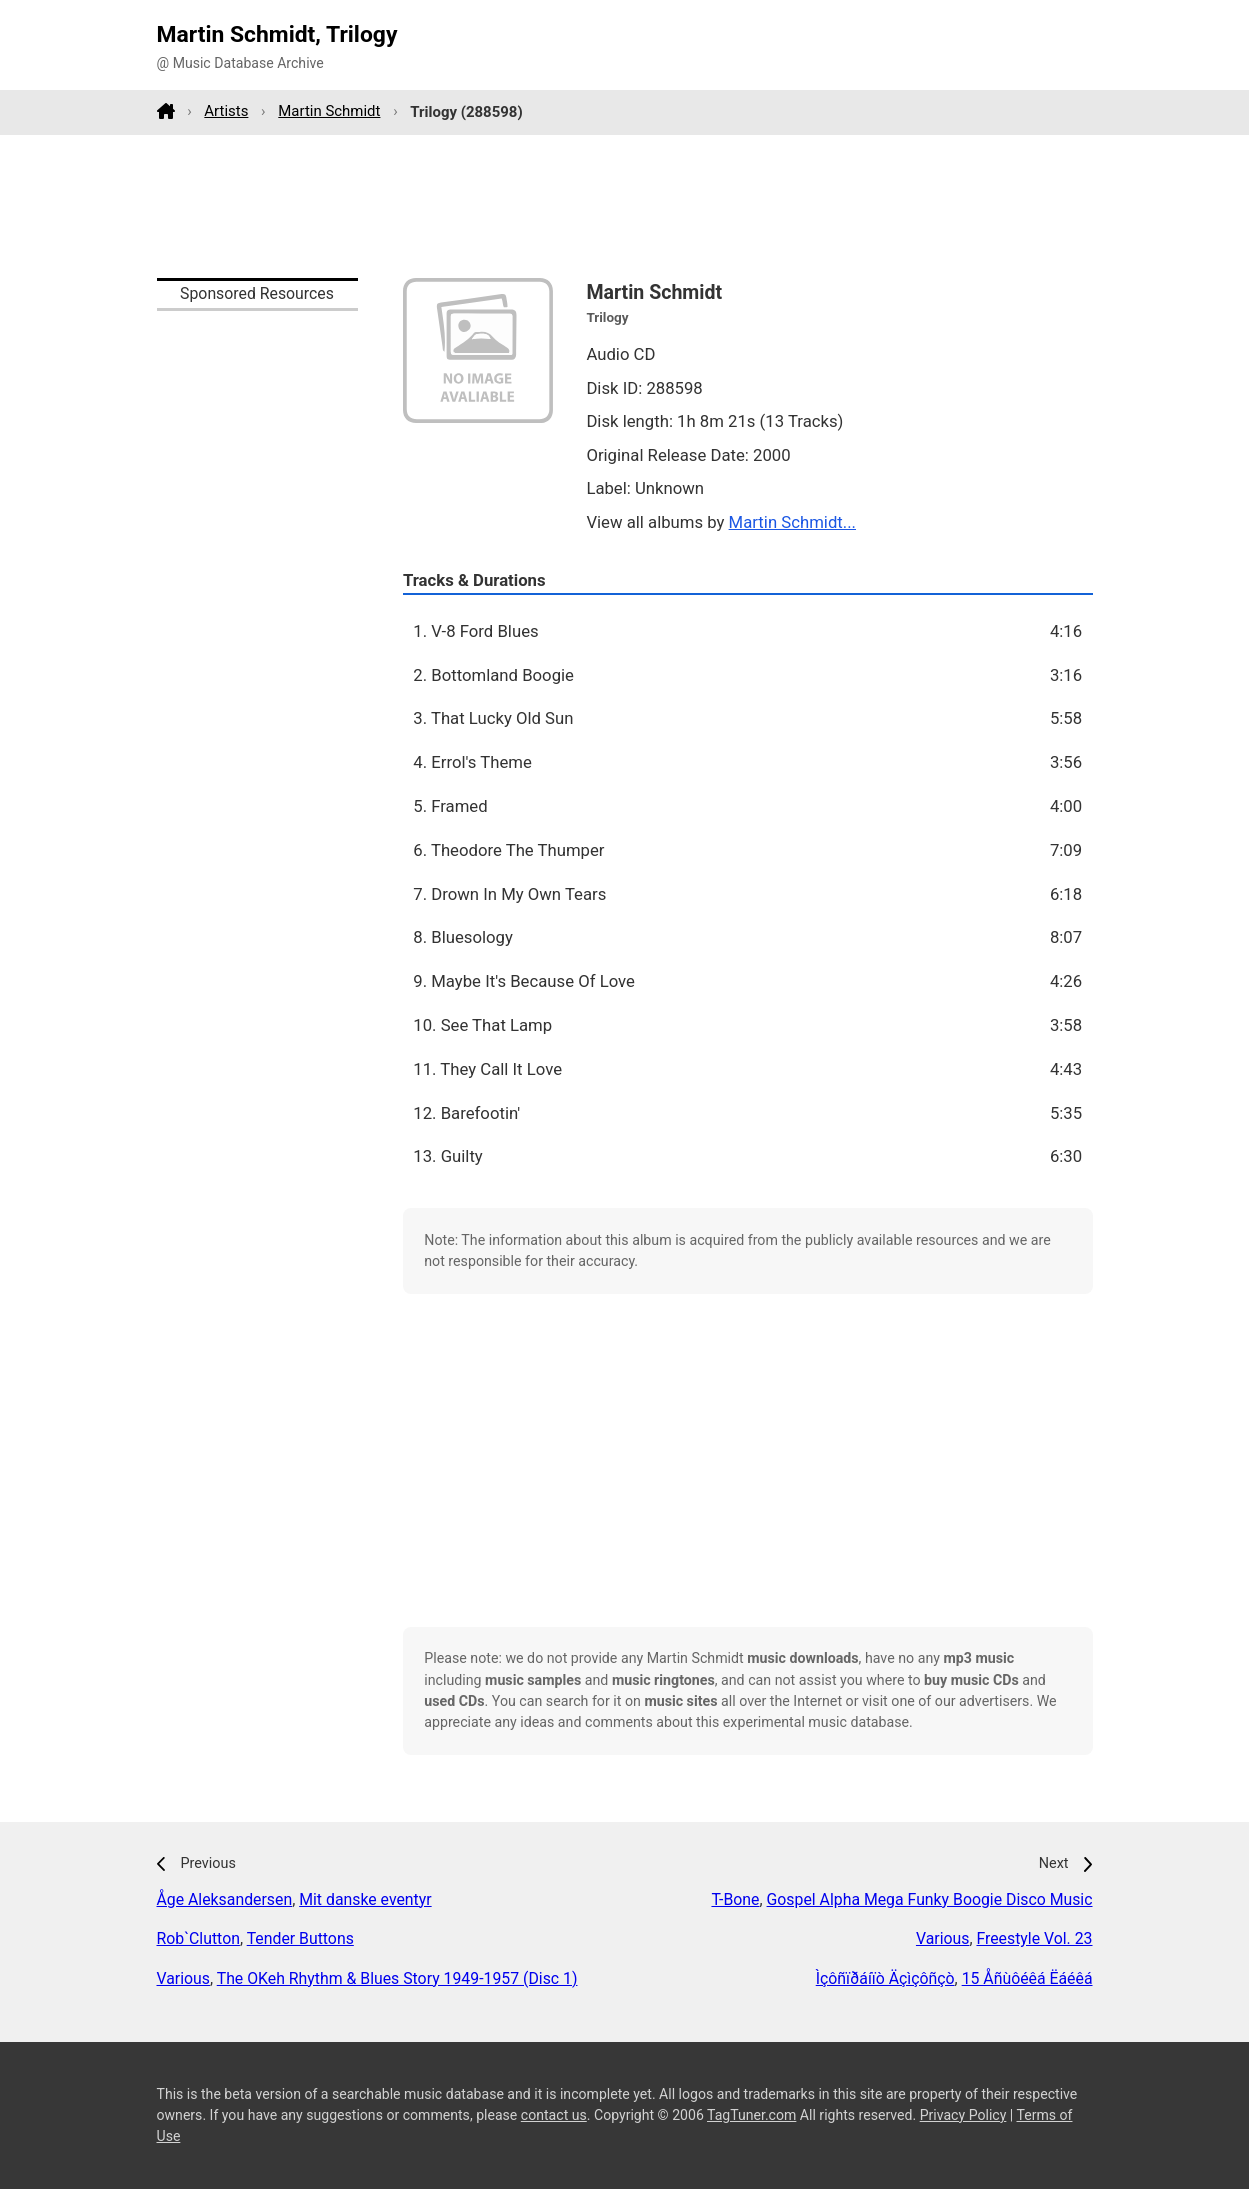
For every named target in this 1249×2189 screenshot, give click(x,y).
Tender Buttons (300, 1938)
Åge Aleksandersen (225, 1899)
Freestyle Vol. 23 (1034, 1938)
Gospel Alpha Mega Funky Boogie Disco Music (930, 1899)
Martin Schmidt (329, 111)
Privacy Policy (963, 2115)
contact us (554, 2115)
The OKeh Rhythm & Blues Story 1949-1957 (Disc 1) (397, 1978)
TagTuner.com (751, 2115)
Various (183, 1978)
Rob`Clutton (198, 1938)
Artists (226, 111)
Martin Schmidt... (792, 522)
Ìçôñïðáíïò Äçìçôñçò (885, 1978)
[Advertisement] (625, 206)
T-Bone (735, 1899)
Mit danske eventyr (365, 1899)
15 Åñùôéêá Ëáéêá (1027, 1978)
